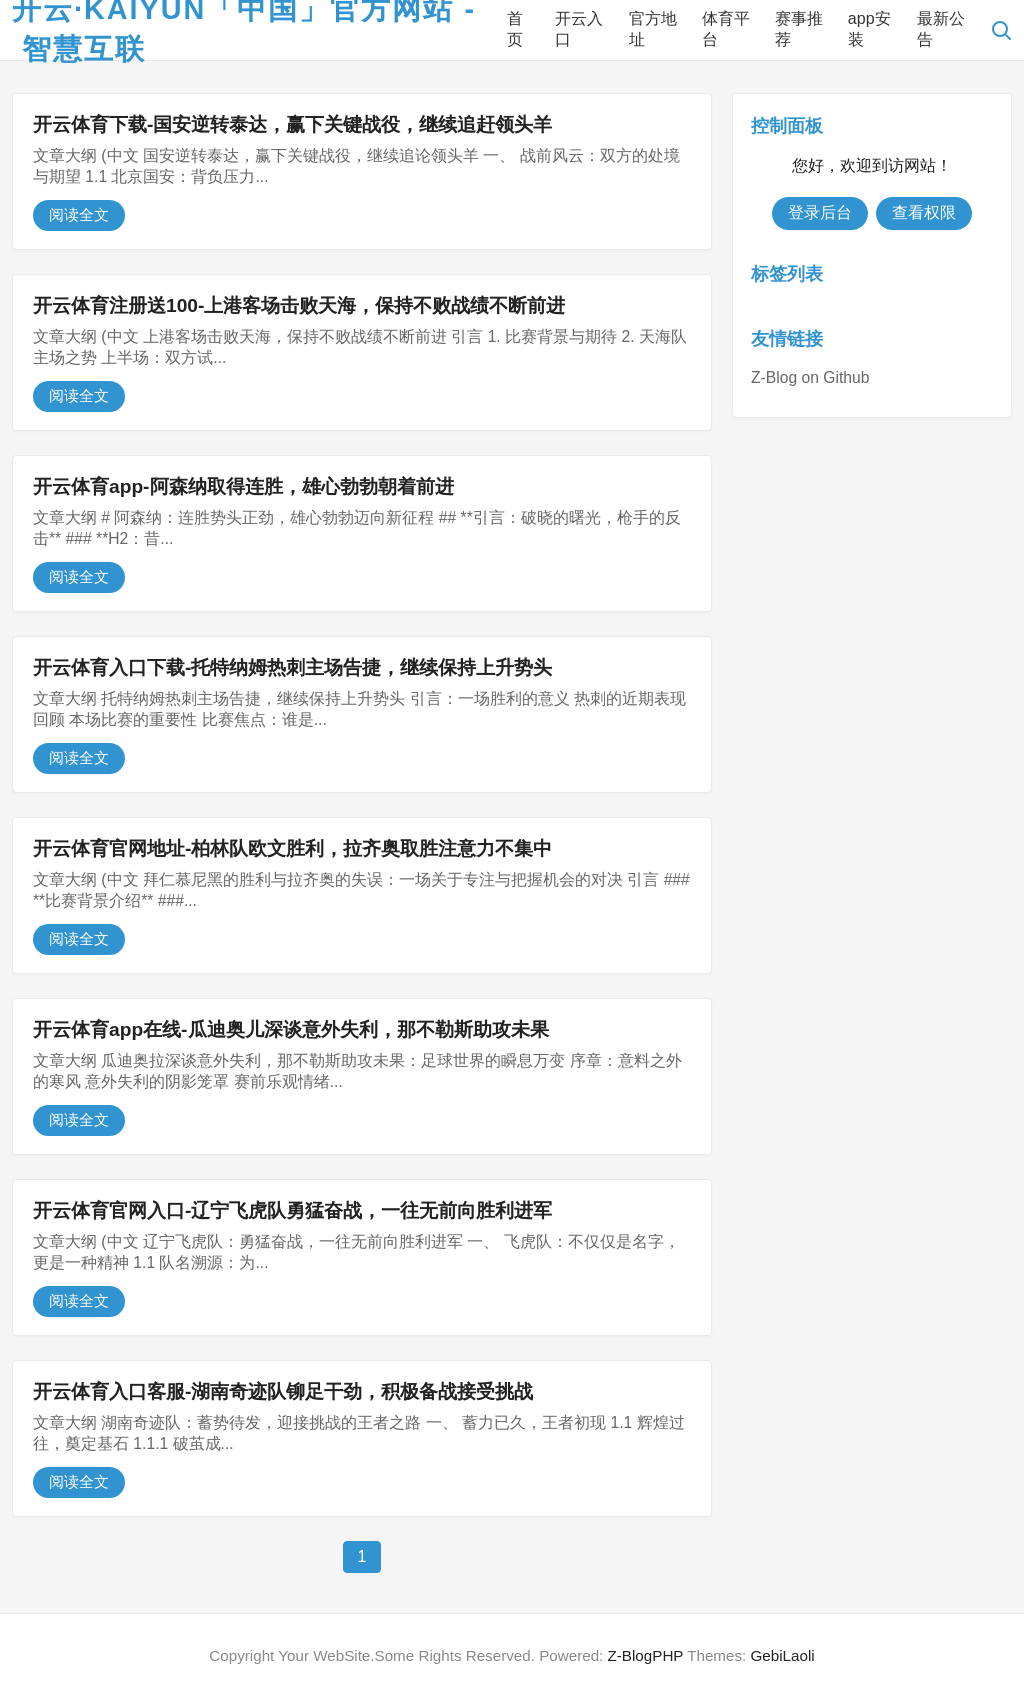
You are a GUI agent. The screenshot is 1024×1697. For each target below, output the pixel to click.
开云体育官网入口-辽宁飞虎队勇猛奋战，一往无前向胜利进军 (292, 1210)
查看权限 (924, 212)
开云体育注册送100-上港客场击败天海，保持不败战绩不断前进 (299, 305)
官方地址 (653, 29)
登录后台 (820, 212)
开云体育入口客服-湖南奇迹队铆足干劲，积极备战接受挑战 (283, 1391)
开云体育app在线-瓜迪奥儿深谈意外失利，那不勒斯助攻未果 (291, 1029)
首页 (515, 29)
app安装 (869, 29)
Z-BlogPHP (646, 1655)
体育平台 (726, 29)
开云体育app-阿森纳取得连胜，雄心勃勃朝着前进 (243, 486)
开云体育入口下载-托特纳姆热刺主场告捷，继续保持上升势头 (292, 667)
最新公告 (941, 29)
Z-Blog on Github (810, 377)
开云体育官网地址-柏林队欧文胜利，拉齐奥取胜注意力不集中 (292, 848)
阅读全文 (79, 214)
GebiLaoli (782, 1655)
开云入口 (579, 29)
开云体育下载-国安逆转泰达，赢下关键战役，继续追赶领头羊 (292, 124)
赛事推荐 (799, 29)
